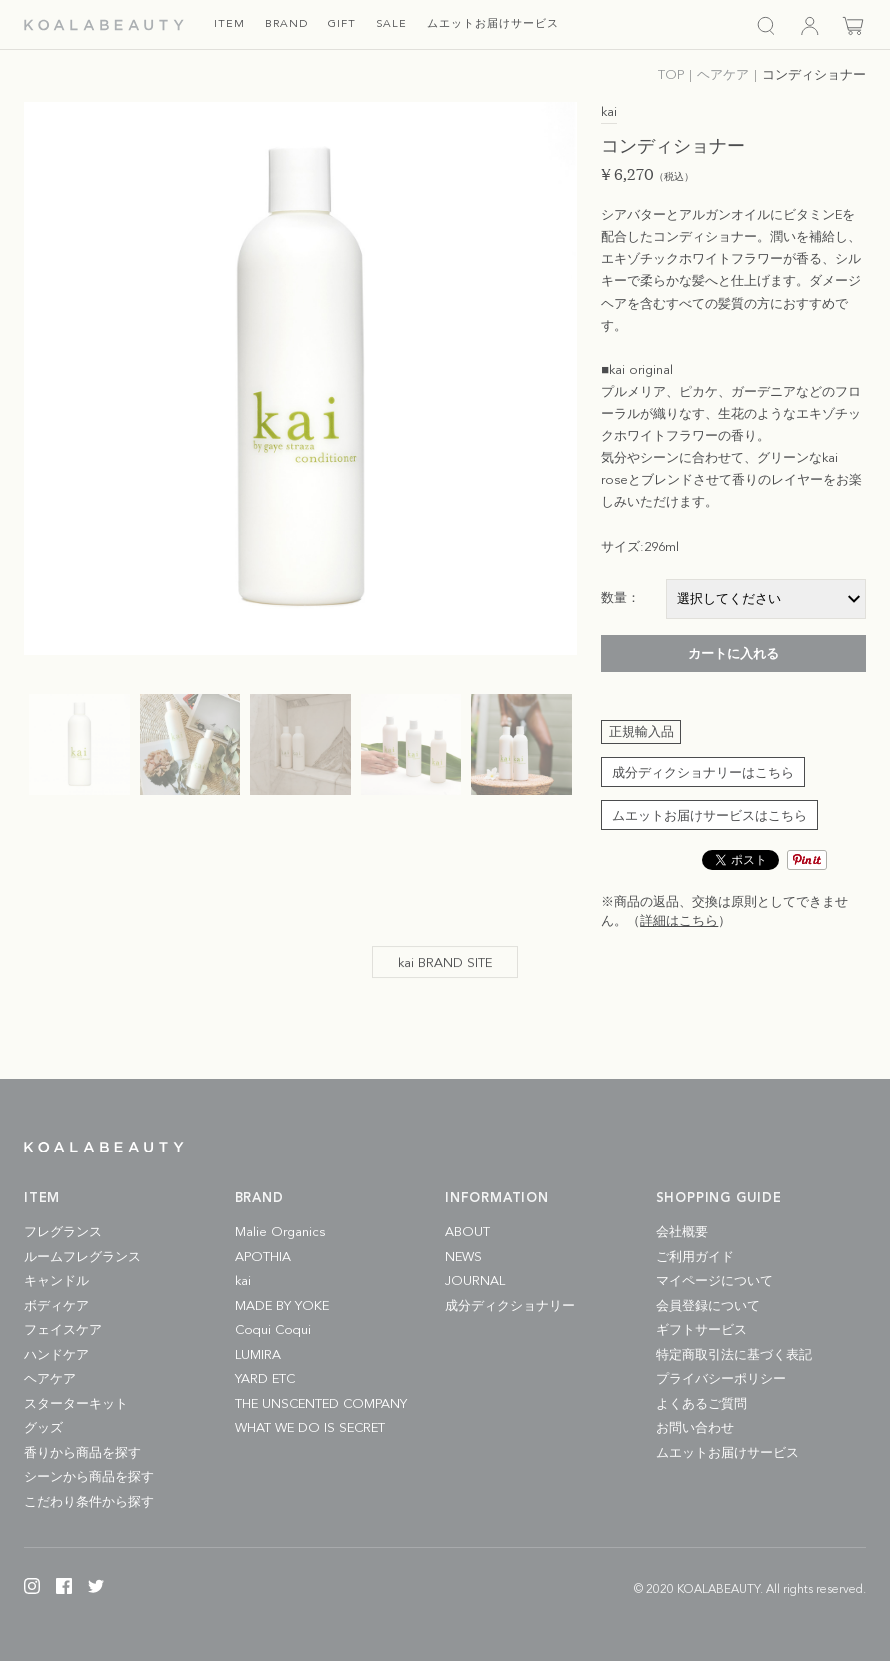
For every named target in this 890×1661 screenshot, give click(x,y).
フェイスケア (63, 1330)
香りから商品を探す (82, 1453)
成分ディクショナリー (510, 1306)
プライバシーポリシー (721, 1379)
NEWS (463, 1257)
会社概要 (682, 1232)
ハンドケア (56, 1355)
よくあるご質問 (701, 1404)
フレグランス (63, 1232)
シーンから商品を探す (89, 1477)
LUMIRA (258, 1355)
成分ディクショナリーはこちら (703, 773)
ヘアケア (50, 1379)
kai (243, 1281)
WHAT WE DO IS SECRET (310, 1428)
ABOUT (467, 1232)
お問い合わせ (695, 1428)
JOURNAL (475, 1281)
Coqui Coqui (273, 1330)
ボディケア (56, 1306)
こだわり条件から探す (89, 1502)
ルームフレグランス (82, 1257)
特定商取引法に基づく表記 (734, 1355)
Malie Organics (280, 1232)
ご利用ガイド (695, 1257)
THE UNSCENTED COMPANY (321, 1404)
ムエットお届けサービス (727, 1453)
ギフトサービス (701, 1330)
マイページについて (714, 1281)
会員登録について (708, 1306)
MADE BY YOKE (282, 1306)
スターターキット (76, 1404)
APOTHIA (263, 1257)
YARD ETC (265, 1379)
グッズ (43, 1428)
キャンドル (56, 1281)
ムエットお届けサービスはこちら (709, 816)
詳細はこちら (679, 921)
